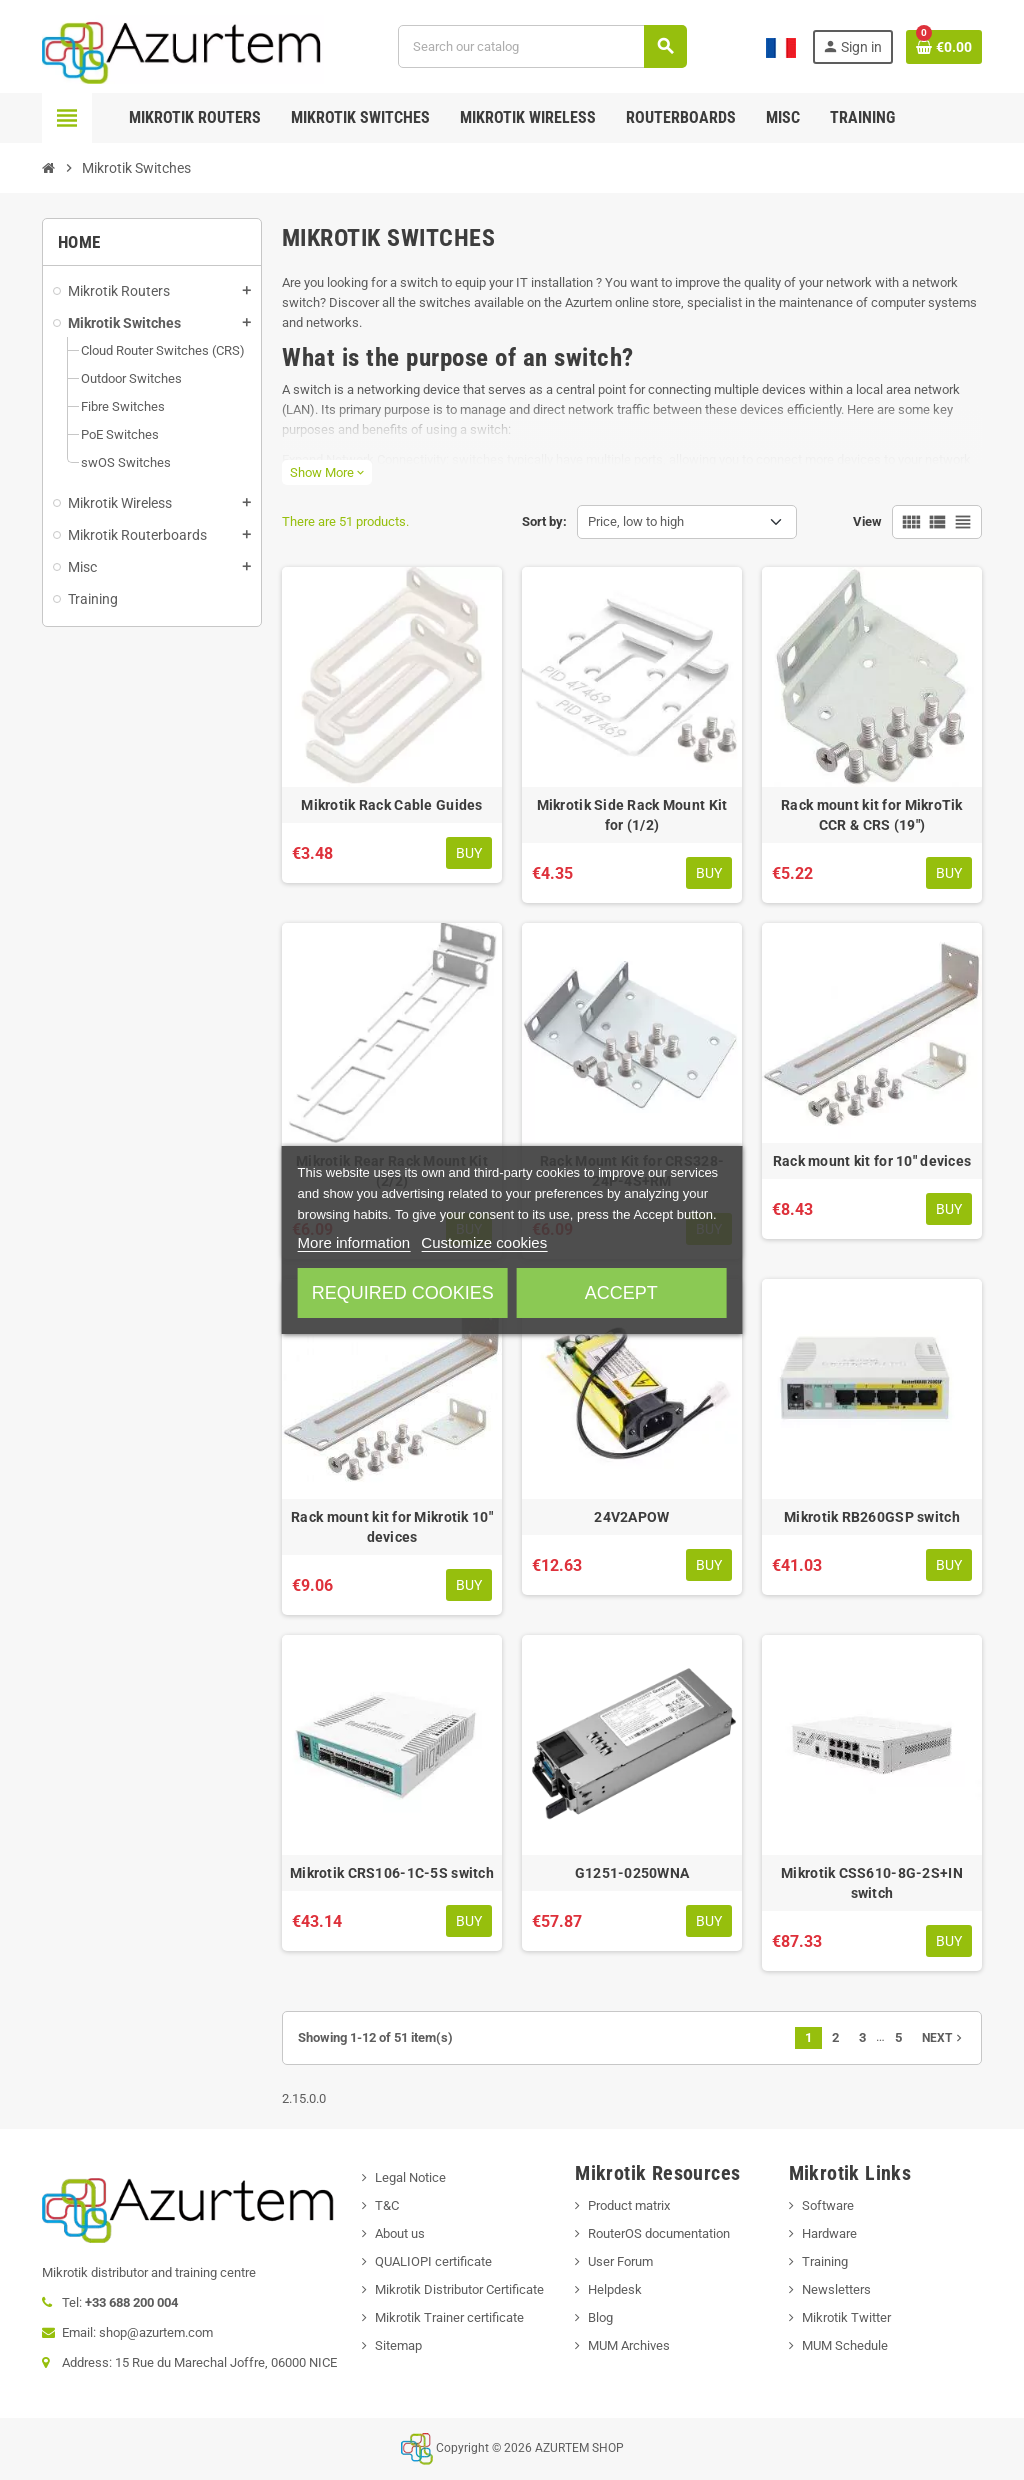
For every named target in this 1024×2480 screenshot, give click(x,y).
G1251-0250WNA (632, 1873)
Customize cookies (484, 1242)
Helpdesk (615, 2289)
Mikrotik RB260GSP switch (872, 1517)
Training (825, 2261)
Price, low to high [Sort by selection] (636, 521)
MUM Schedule (845, 2345)
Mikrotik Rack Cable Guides (391, 805)
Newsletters (836, 2289)
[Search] (542, 46)
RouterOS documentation (659, 2233)
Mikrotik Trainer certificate (449, 2317)
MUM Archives (629, 2345)
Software (828, 2205)
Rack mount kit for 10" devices (872, 1161)
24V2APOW (631, 1517)
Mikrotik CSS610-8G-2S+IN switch (872, 1883)
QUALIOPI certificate (433, 2261)
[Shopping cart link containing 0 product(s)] (944, 47)
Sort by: (544, 521)
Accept (621, 1293)
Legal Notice (410, 2177)
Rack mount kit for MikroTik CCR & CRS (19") (872, 815)
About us (400, 2233)
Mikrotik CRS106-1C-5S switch (392, 1873)
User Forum (620, 2261)
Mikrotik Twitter (846, 2317)
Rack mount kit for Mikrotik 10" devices (392, 1527)
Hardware (829, 2233)
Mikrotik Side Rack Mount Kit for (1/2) (632, 815)
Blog (600, 2317)
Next (944, 2038)
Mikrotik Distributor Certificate (459, 2289)
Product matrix (629, 2205)
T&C (387, 2205)
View (867, 521)
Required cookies (403, 1293)
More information (354, 1242)
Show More (327, 472)
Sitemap (398, 2345)
